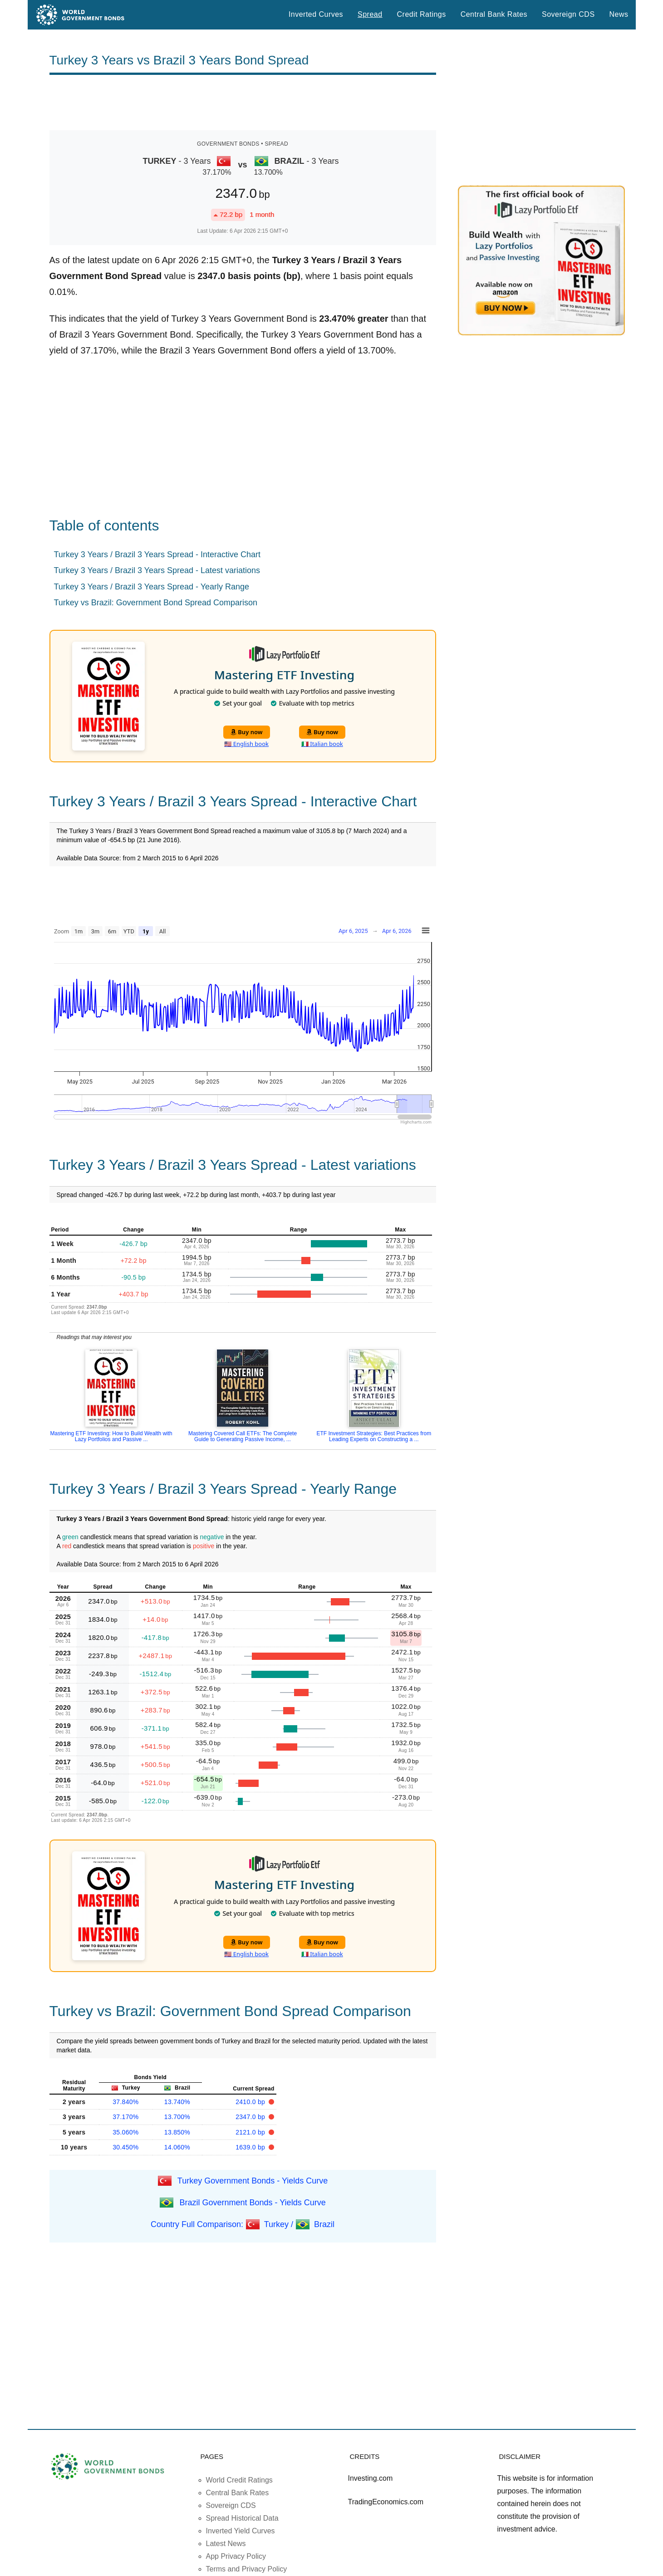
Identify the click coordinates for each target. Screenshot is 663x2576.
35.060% (125, 2132)
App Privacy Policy (236, 2556)
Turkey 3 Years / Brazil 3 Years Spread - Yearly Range (152, 586)
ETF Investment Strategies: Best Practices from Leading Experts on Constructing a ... (373, 1436)
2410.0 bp (251, 2101)
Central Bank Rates (494, 14)
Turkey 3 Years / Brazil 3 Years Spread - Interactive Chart (157, 554)
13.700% (177, 2116)
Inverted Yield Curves (240, 2531)
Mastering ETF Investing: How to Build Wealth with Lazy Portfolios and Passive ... (111, 1436)
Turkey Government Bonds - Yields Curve (252, 2180)
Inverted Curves (316, 14)
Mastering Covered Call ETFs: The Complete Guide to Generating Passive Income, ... (242, 1436)
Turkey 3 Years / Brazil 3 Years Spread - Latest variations (157, 570)
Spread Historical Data (242, 2518)
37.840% (125, 2101)
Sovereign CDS (568, 14)
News (619, 14)
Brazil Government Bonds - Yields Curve (253, 2202)
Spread (370, 14)
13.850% (177, 2132)
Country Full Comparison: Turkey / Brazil (242, 2223)
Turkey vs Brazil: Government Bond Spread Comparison (156, 602)
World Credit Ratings (239, 2480)
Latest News (226, 2543)
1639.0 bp (251, 2147)
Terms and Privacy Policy (246, 2569)
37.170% (125, 2116)
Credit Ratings (421, 14)
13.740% (177, 2101)
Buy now (247, 732)
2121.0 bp (251, 2132)
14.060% (177, 2147)
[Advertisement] (243, 102)
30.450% (125, 2147)
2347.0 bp (251, 2116)
